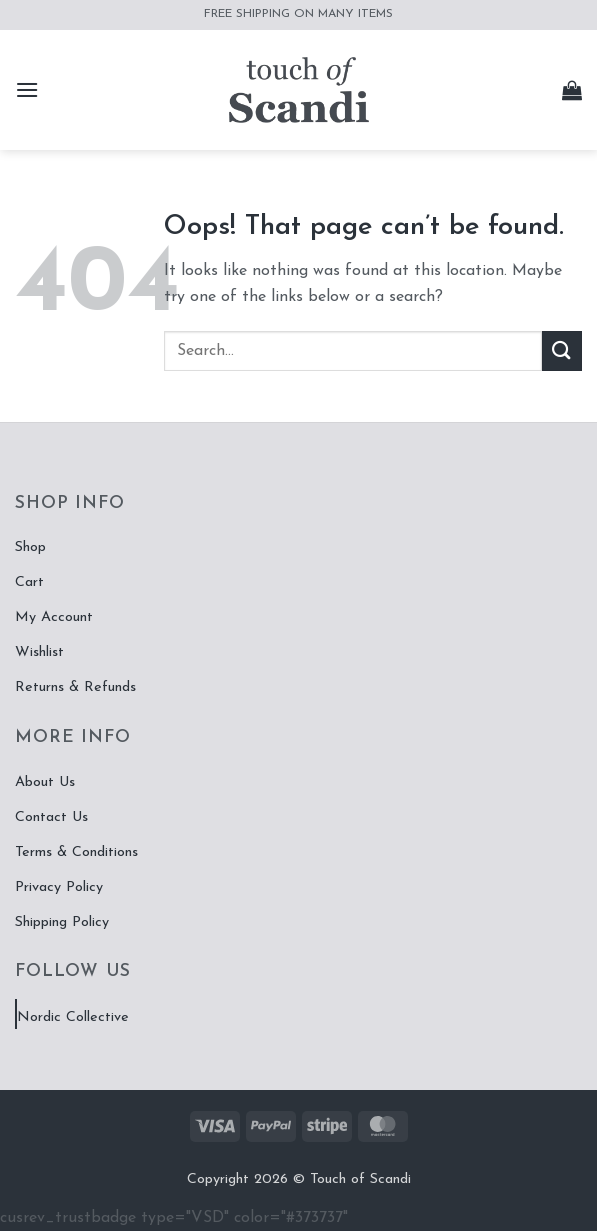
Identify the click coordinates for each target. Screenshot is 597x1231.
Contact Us (51, 817)
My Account (54, 617)
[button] (27, 89)
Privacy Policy (59, 887)
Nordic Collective (73, 1017)
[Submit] (562, 350)
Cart (29, 582)
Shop (30, 547)
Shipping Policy (62, 922)
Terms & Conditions (76, 852)
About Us (45, 782)
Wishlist (39, 652)
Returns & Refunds (75, 687)
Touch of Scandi (360, 1179)
